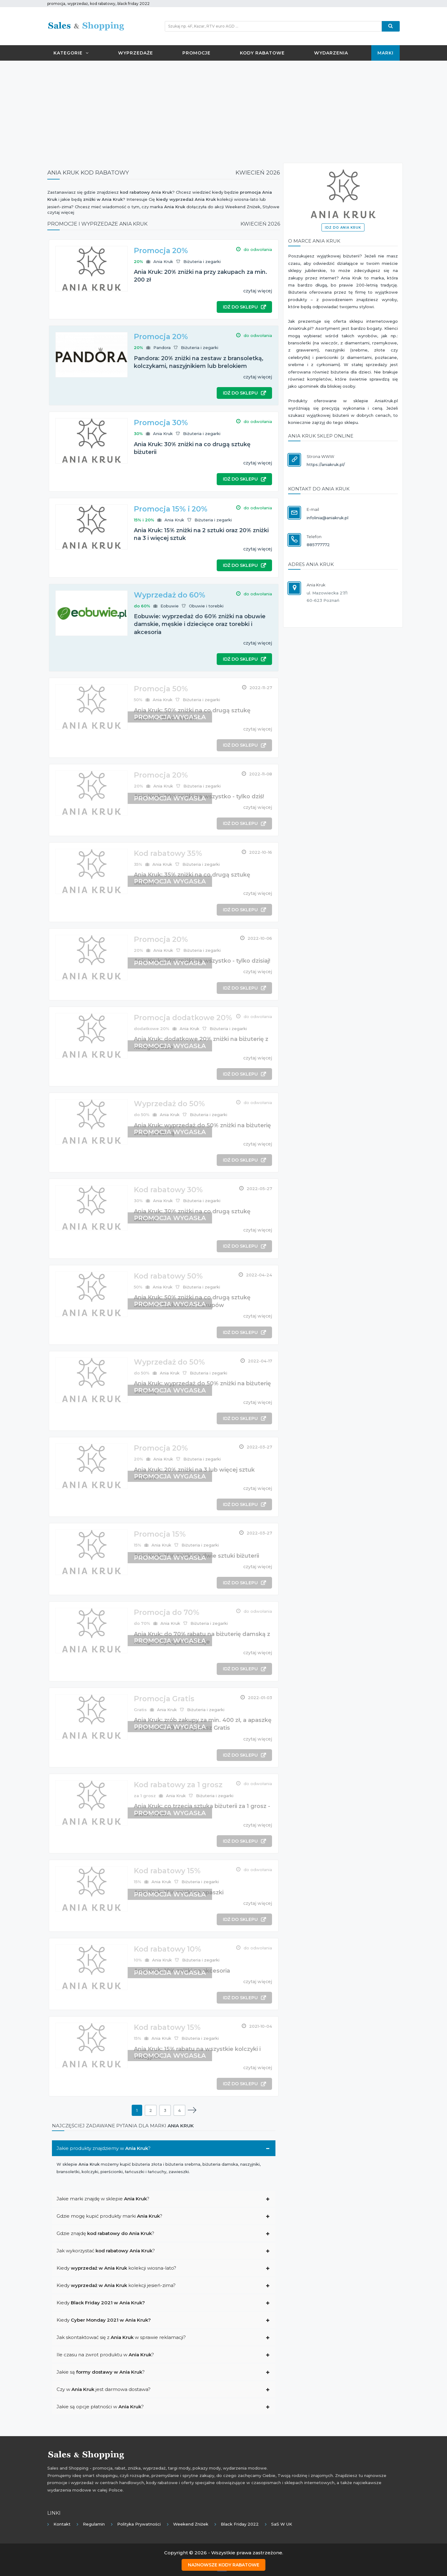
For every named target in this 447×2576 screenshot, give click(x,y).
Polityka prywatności (139, 2524)
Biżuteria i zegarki (202, 261)
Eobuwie (169, 605)
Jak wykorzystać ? (106, 2251)
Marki (385, 53)
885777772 (318, 544)
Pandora (162, 347)
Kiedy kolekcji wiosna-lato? (116, 2268)
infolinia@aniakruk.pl (327, 517)
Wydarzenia (331, 53)
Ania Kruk (163, 261)
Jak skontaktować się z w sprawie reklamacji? (121, 2337)
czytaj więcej (257, 291)
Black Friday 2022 (240, 2524)
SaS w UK (281, 2524)
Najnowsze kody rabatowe (223, 2564)
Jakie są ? (101, 2372)
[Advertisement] (223, 110)
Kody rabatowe (262, 53)
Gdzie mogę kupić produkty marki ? (109, 2216)
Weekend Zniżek (190, 2524)
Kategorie (71, 53)
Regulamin (94, 2524)
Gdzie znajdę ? (105, 2233)
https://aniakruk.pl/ (326, 464)
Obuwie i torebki (206, 605)
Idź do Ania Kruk (343, 228)
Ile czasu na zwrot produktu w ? (105, 2355)
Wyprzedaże (135, 53)
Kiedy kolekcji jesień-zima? (116, 2285)
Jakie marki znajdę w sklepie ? (103, 2199)
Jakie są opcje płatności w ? (100, 2407)
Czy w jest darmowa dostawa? (104, 2389)
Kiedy (101, 2303)
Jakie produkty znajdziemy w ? (104, 2148)
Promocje (196, 53)
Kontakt (61, 2524)
